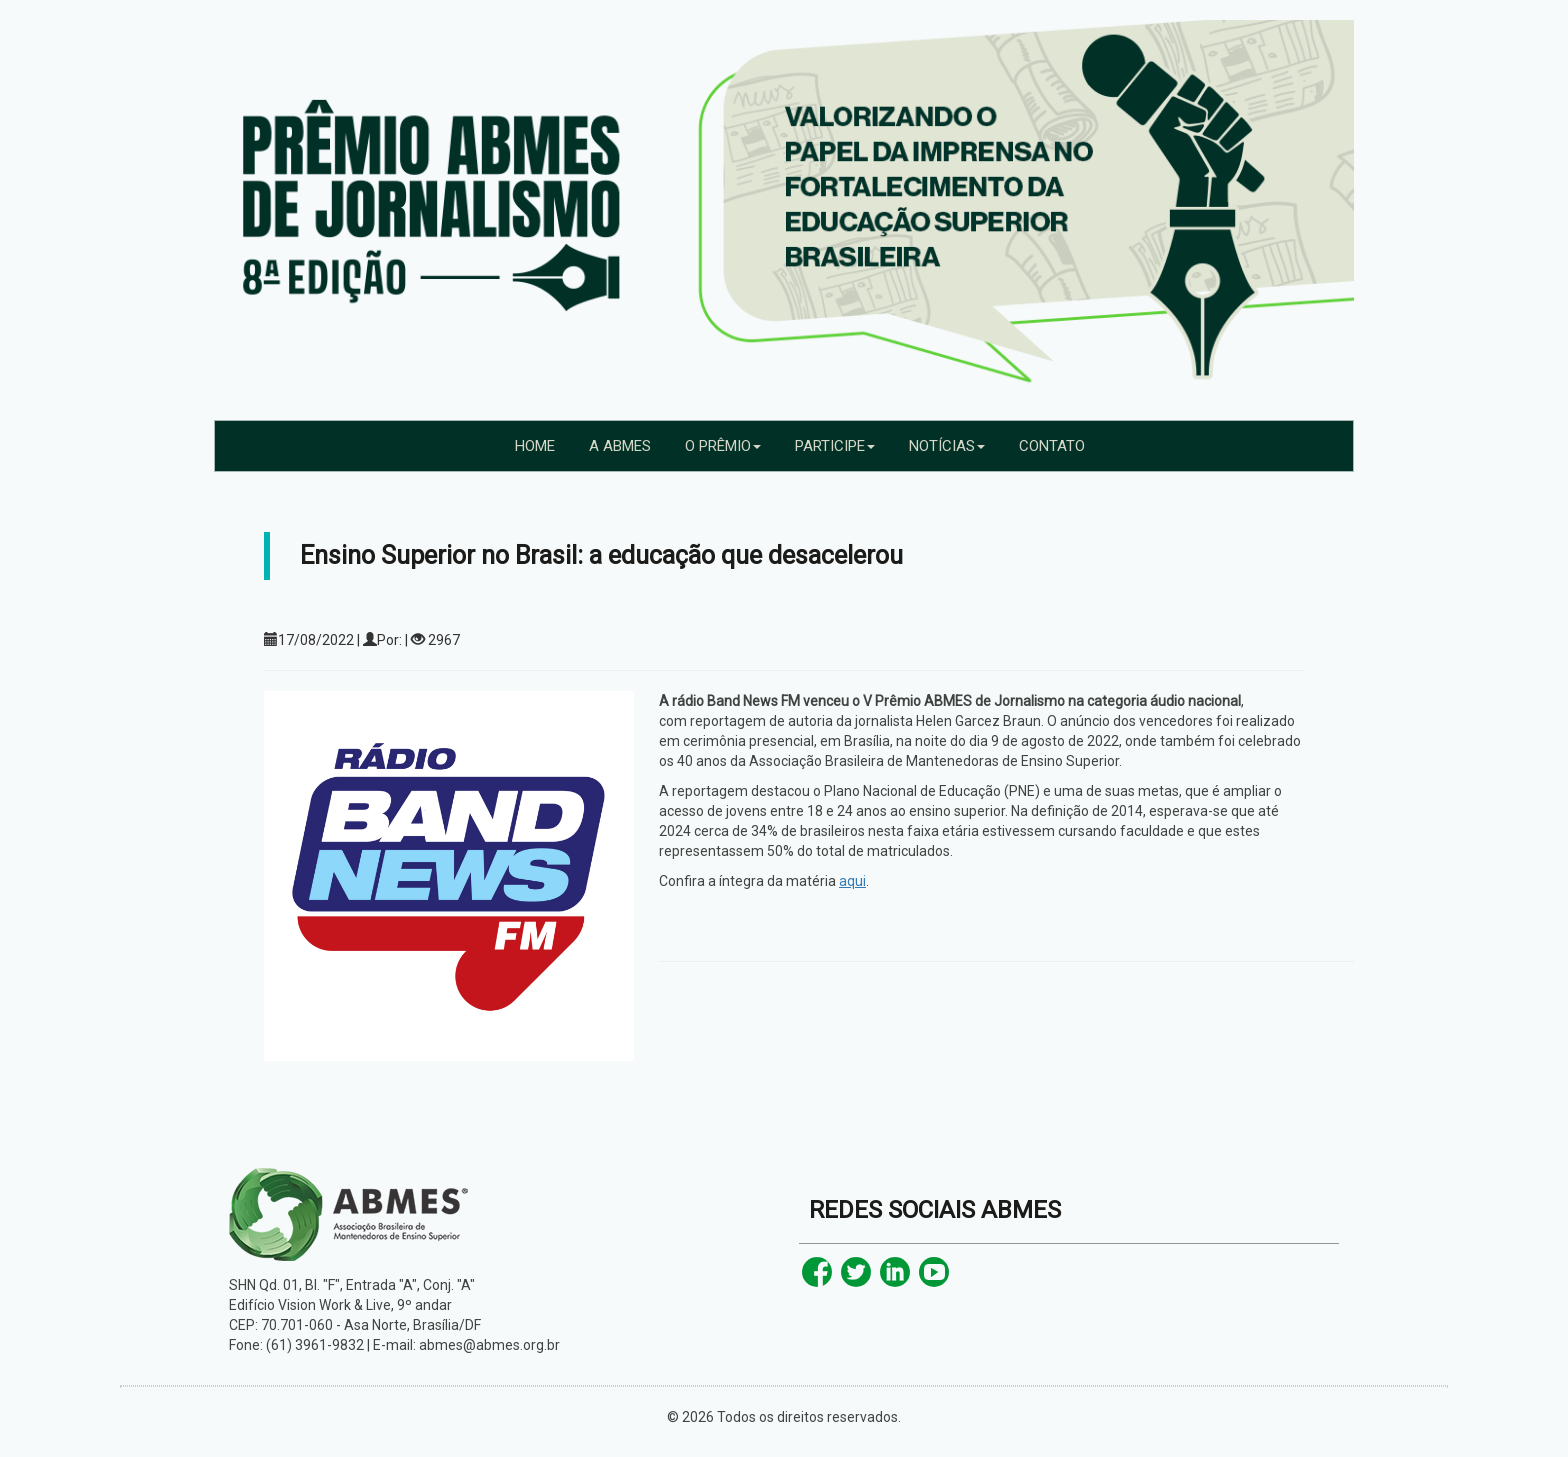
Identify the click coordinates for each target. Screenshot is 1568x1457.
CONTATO (1052, 446)
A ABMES (620, 446)
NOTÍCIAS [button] (947, 446)
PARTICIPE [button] (835, 446)
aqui (852, 881)
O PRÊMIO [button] (723, 446)
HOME (535, 446)
